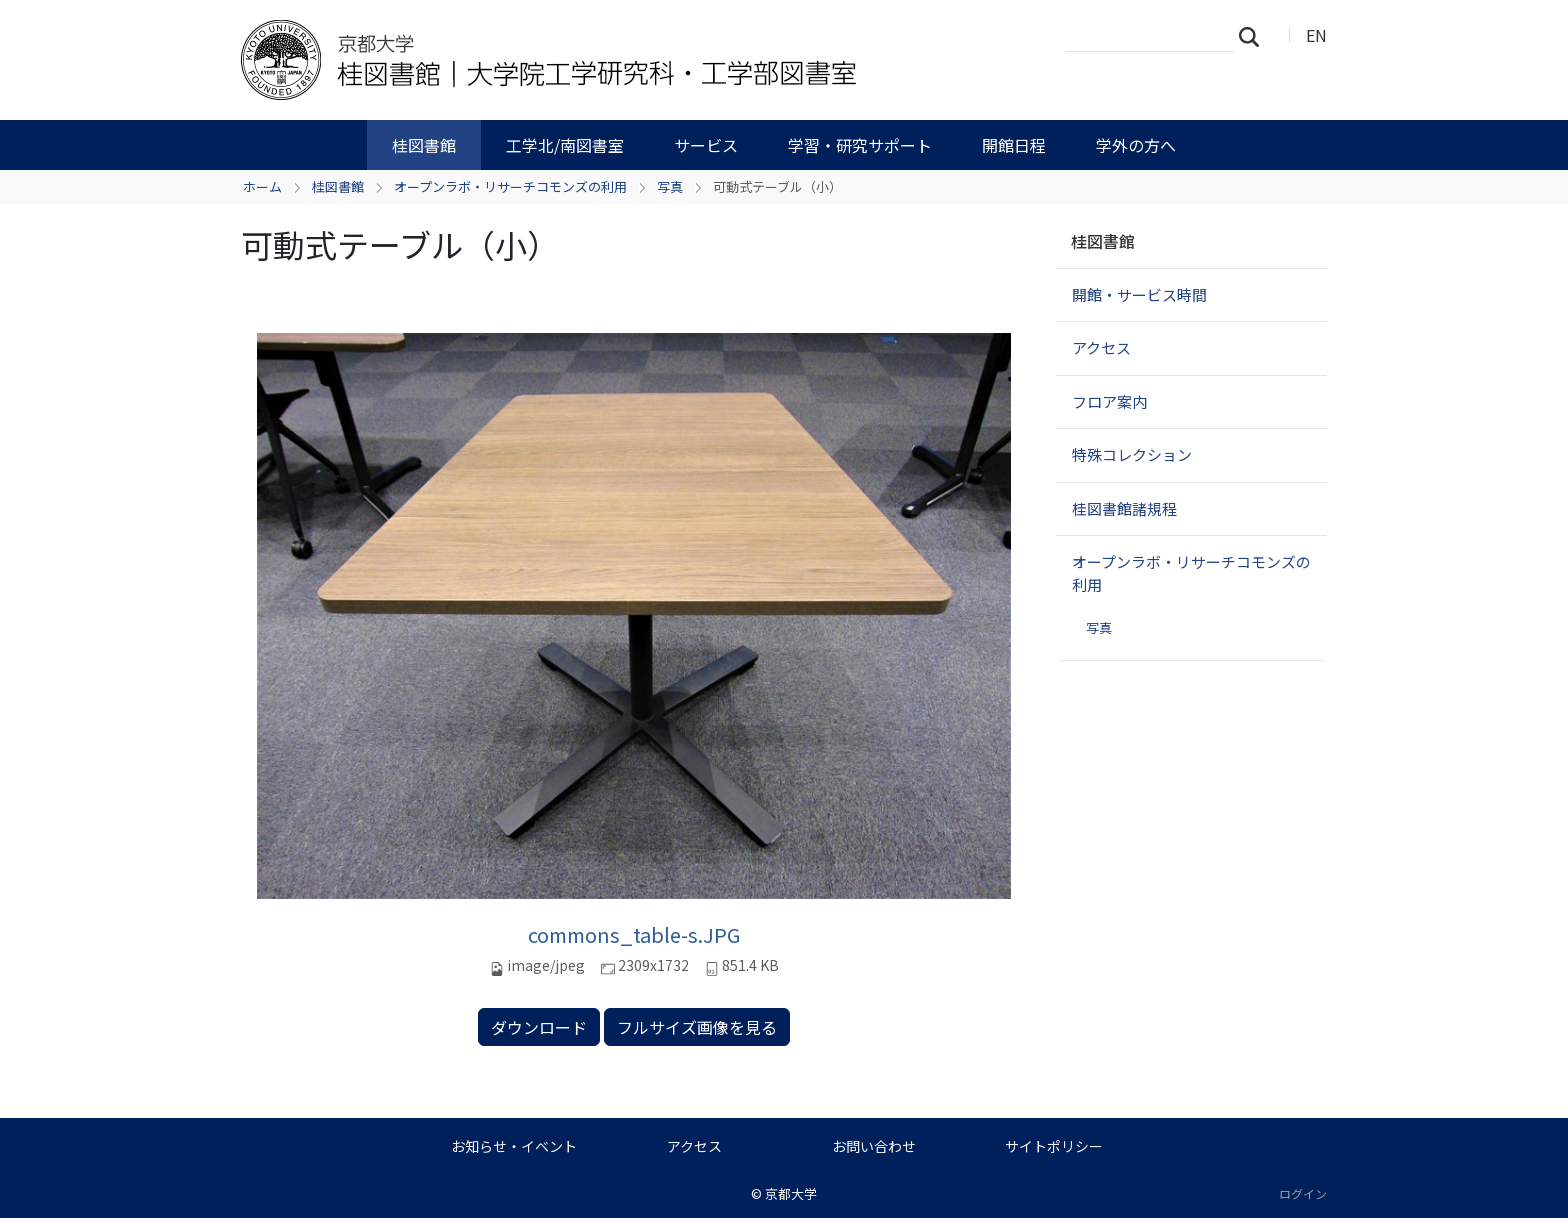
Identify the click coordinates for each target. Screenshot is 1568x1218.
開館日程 (1014, 145)
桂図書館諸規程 (1124, 508)
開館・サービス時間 (1139, 294)
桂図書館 (424, 145)
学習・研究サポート (860, 145)
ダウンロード (539, 1027)
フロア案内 (1109, 401)
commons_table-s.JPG (634, 934)
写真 (670, 186)
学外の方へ (1136, 145)
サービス (706, 145)
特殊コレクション (1132, 454)
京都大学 (791, 1193)
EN (1316, 35)
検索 (1255, 36)
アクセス (1101, 347)
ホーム (262, 186)
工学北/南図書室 (565, 145)
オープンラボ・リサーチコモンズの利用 (510, 186)
